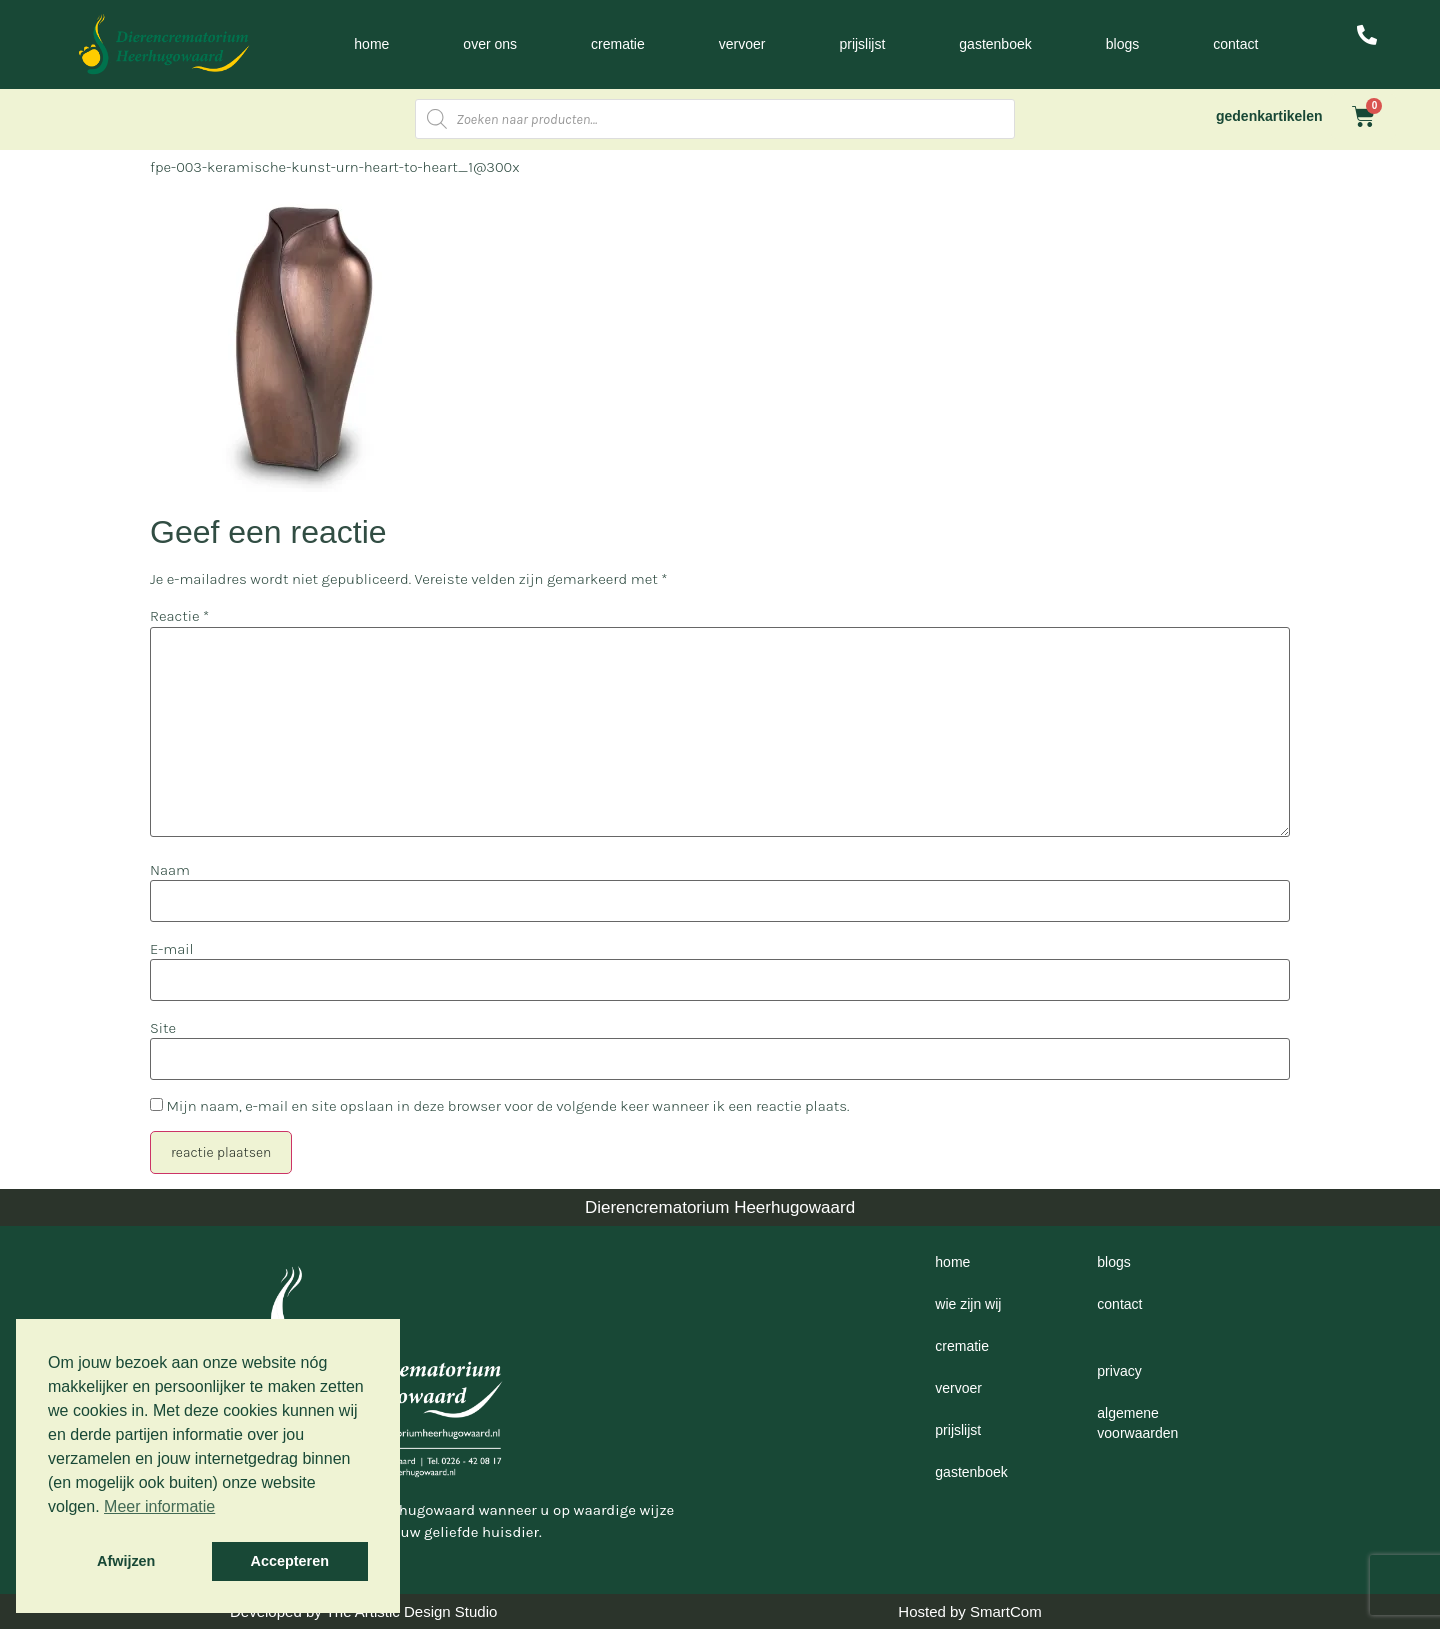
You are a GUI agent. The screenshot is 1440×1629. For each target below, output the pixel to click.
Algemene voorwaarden (1137, 1423)
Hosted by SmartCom (969, 1611)
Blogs (1122, 44)
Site (163, 1028)
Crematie (618, 44)
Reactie (179, 616)
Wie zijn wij (968, 1304)
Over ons (490, 44)
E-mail (171, 949)
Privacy (1119, 1371)
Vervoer (742, 44)
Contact (1235, 44)
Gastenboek (995, 44)
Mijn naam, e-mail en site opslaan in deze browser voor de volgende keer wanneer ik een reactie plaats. (507, 1106)
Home (371, 44)
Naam (170, 870)
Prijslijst (862, 44)
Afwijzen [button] (126, 1561)
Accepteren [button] (290, 1561)
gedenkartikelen (1269, 116)
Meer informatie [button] (159, 1506)
